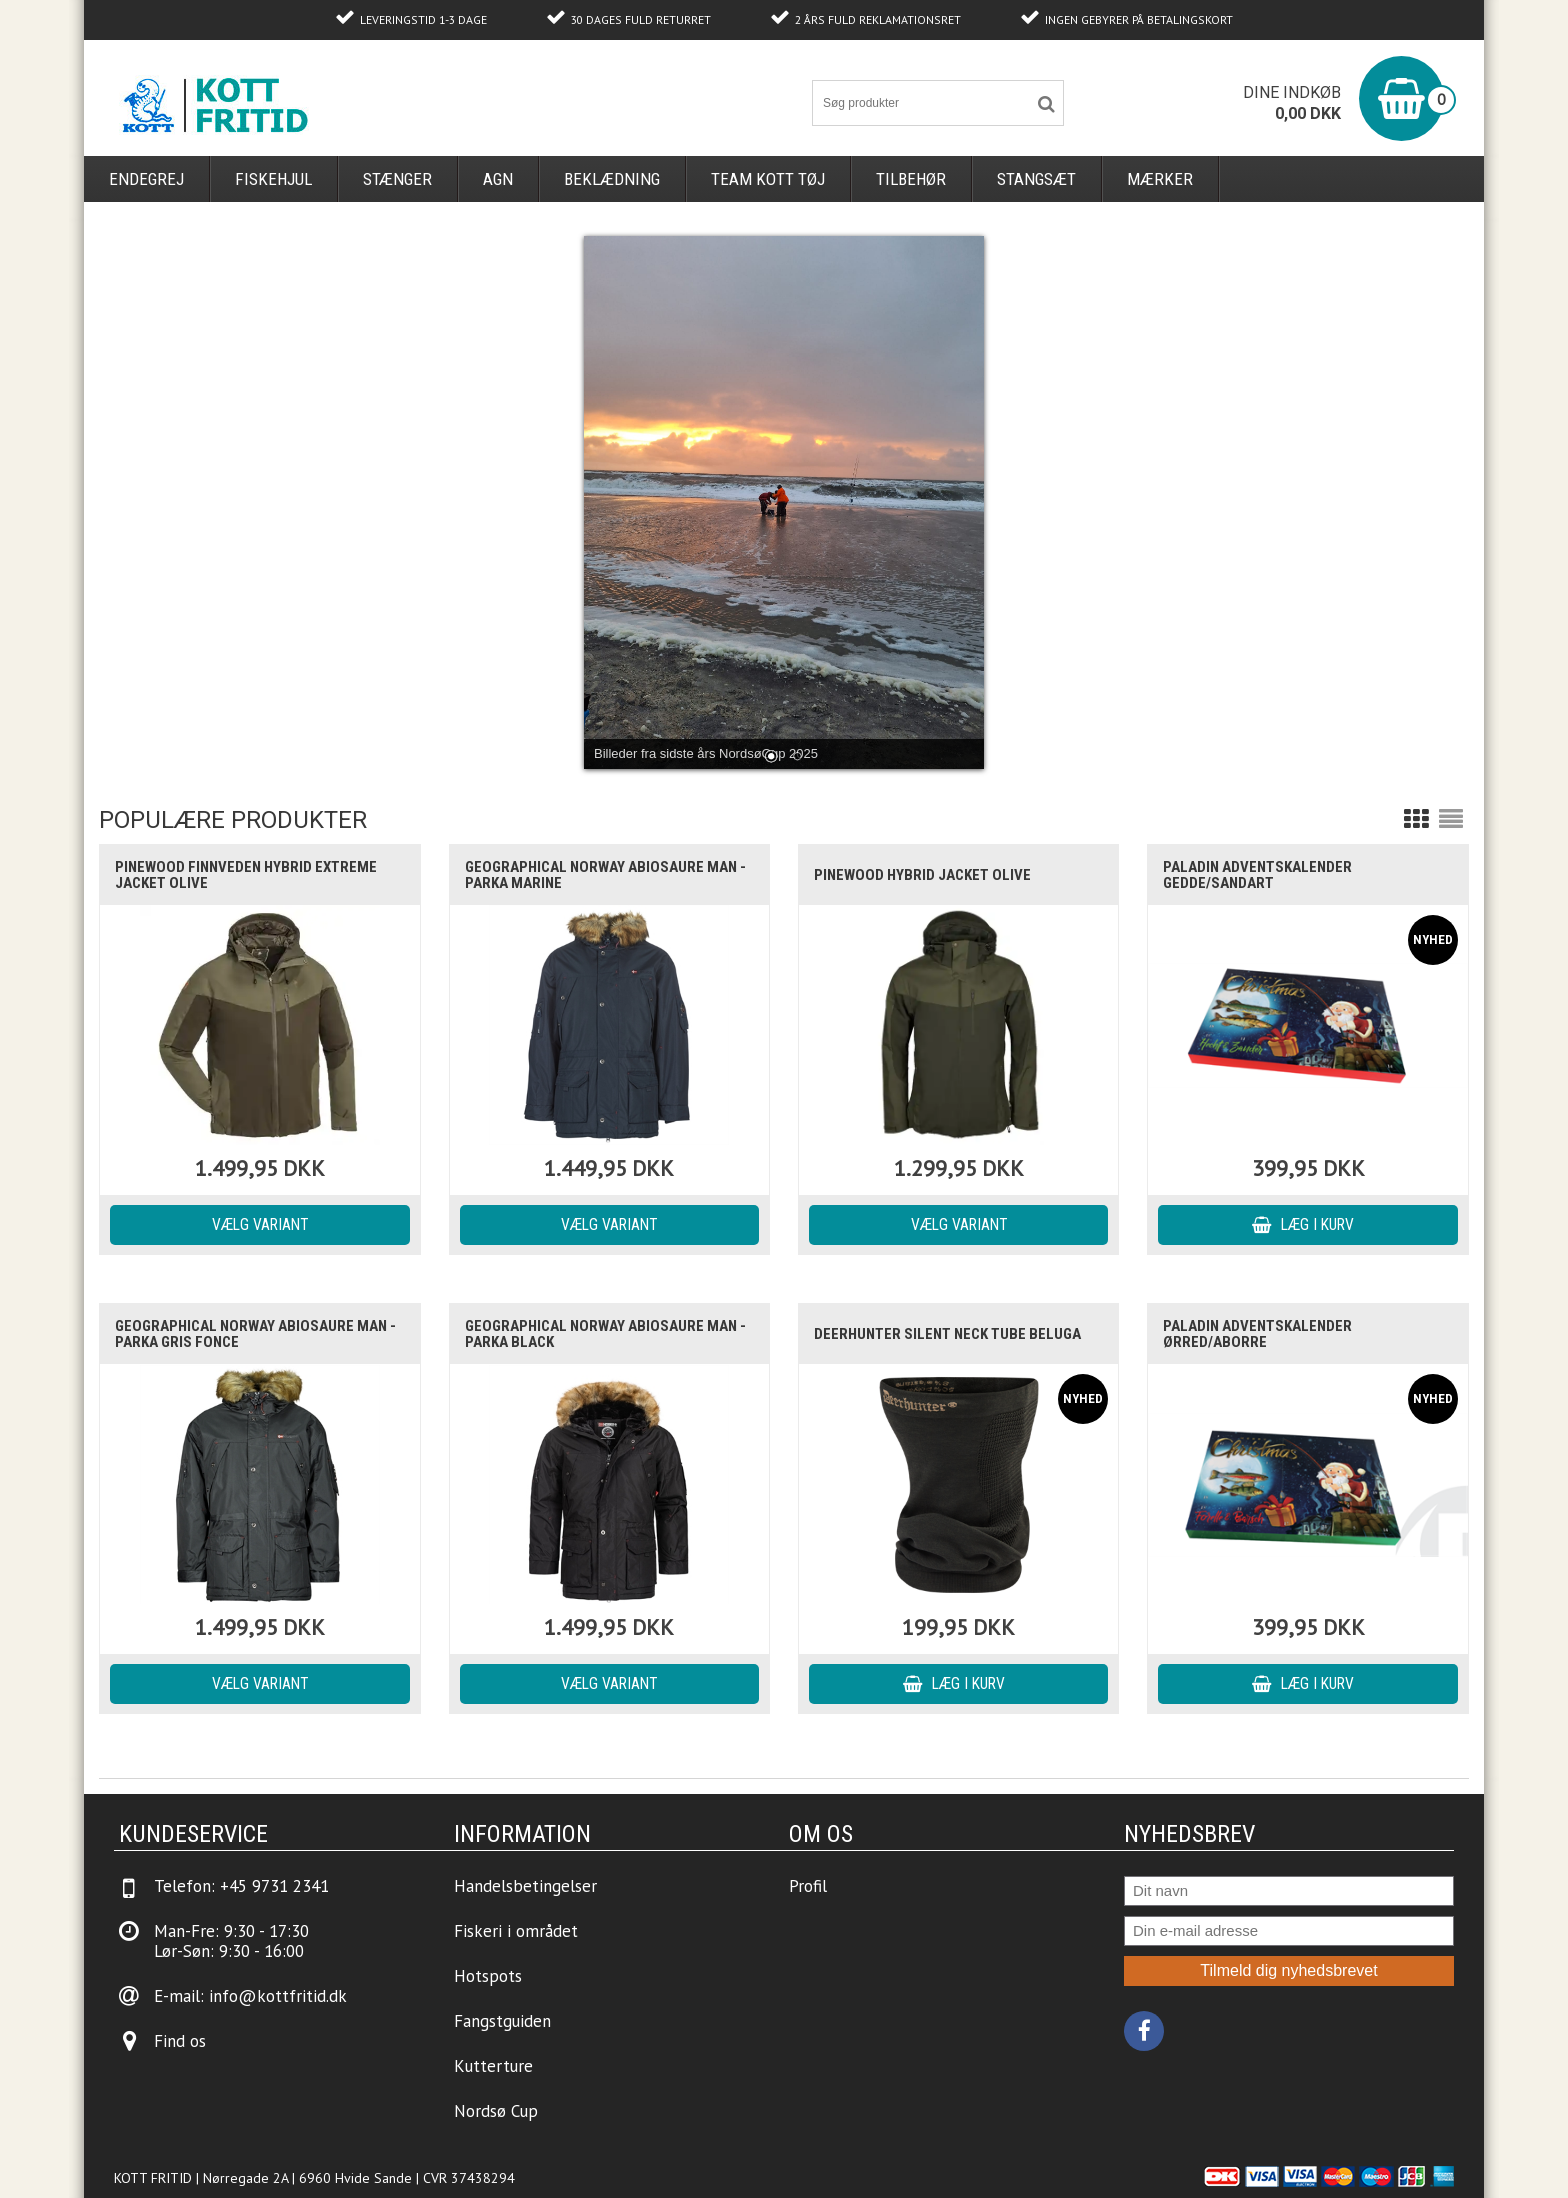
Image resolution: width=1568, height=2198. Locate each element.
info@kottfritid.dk (278, 1996)
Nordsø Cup (496, 2111)
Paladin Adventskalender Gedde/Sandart (1257, 875)
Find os (180, 2041)
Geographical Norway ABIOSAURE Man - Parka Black (605, 1334)
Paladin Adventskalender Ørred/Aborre (1257, 1334)
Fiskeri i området (516, 1931)
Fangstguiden (502, 2021)
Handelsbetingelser (525, 1886)
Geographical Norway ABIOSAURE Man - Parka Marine (605, 875)
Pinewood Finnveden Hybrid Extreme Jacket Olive (246, 875)
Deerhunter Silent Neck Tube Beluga (947, 1334)
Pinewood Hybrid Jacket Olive (922, 875)
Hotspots (488, 1976)
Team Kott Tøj (768, 179)
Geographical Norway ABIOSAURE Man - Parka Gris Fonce (255, 1334)
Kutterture (493, 2066)
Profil (808, 1886)
